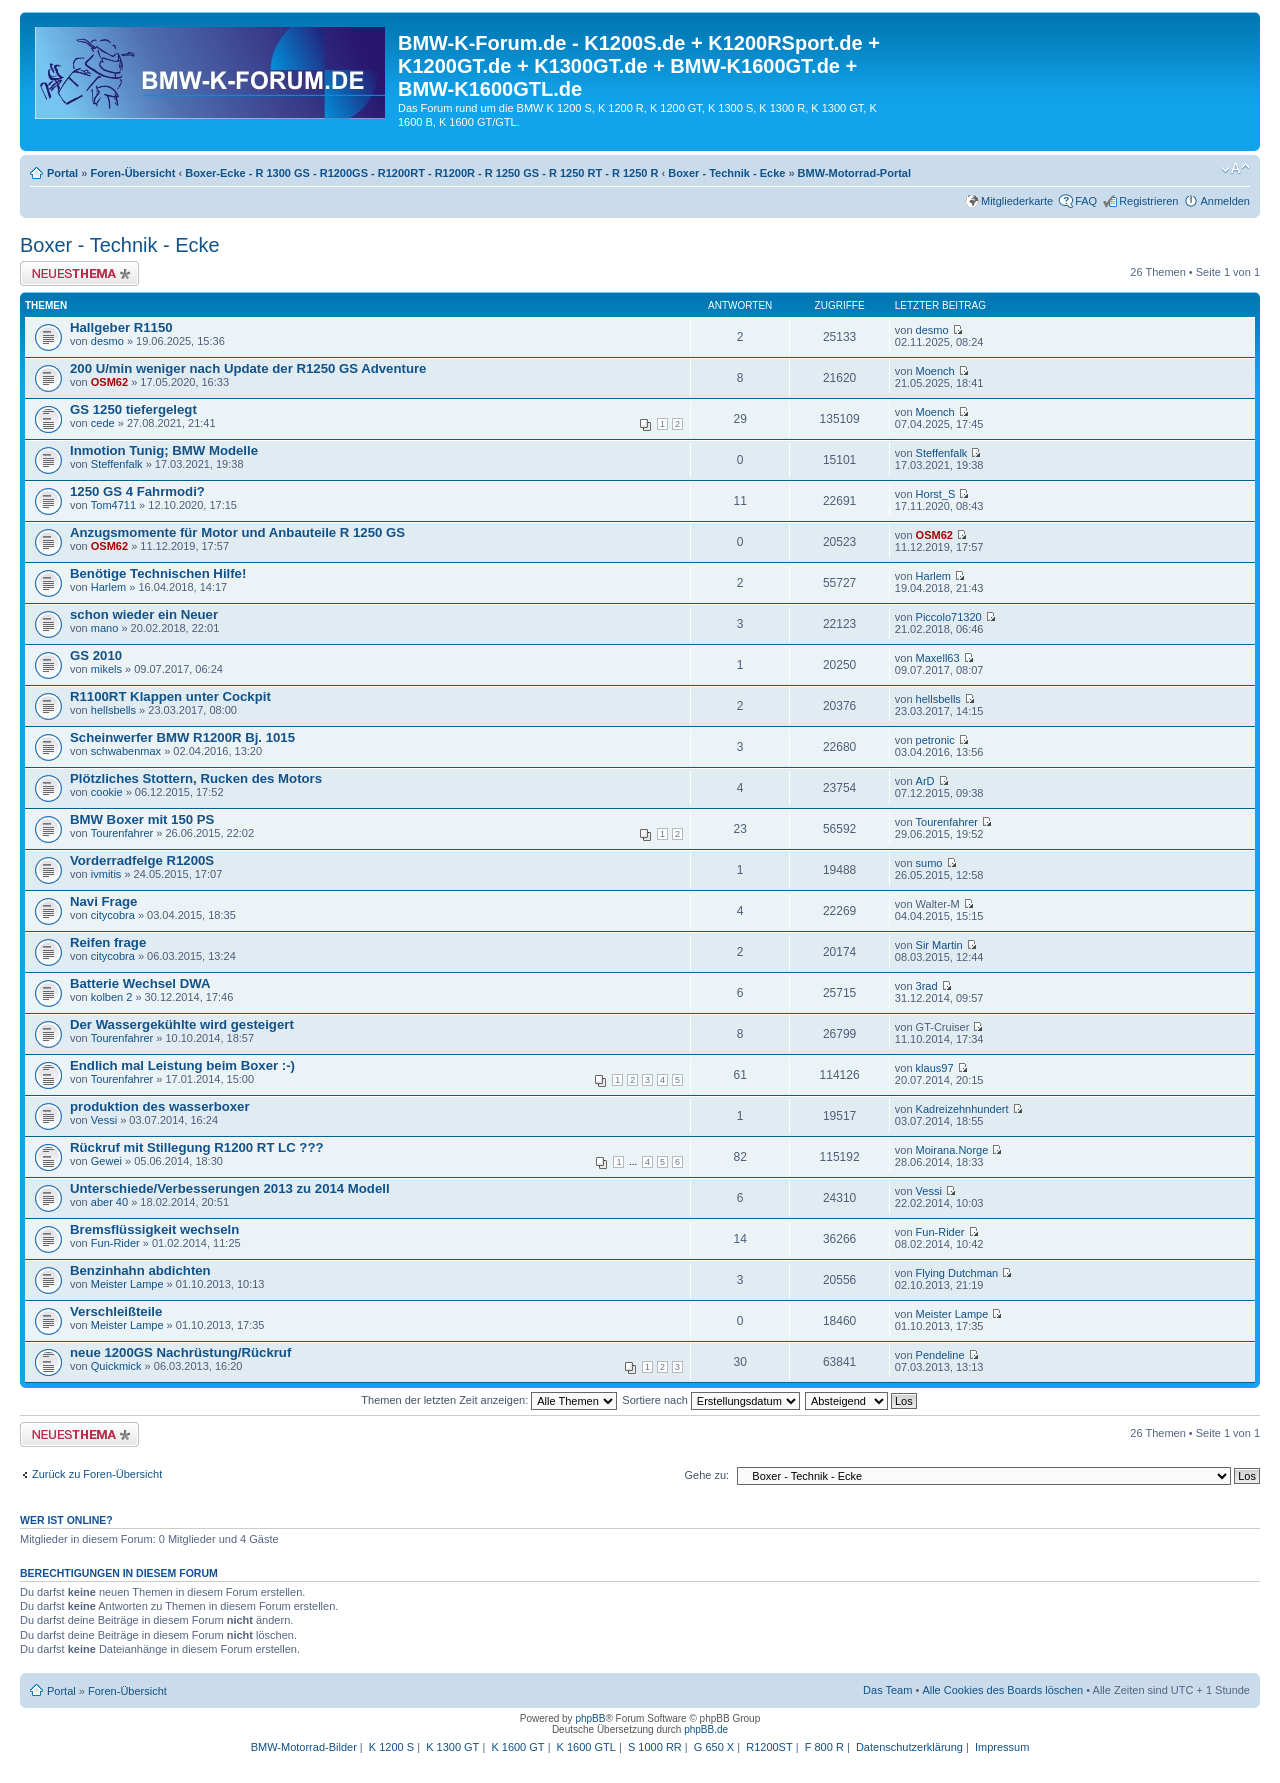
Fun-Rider (115, 1243)
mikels (106, 669)
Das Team (887, 1690)
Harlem (108, 587)
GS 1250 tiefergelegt (133, 409)
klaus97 (935, 1068)
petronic (935, 740)
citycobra (113, 915)
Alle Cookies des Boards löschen (1002, 1690)
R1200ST (769, 1747)
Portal (62, 173)
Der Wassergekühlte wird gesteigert (182, 1024)
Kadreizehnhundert (962, 1109)
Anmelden (1225, 201)
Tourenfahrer (122, 833)
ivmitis (106, 874)
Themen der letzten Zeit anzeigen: (489, 1400)
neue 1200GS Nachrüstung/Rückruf (180, 1352)
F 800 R (824, 1747)
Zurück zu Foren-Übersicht (97, 1474)
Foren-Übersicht (132, 173)
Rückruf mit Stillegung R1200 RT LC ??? (197, 1147)
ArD (925, 781)
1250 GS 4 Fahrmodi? (137, 491)
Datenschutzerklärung (909, 1747)
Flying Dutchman (957, 1273)
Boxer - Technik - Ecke (726, 173)
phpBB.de (706, 1729)
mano (105, 628)
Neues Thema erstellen (79, 273)
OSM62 (109, 382)
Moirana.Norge (952, 1150)
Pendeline (940, 1355)
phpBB (590, 1718)
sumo (929, 863)
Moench (935, 371)
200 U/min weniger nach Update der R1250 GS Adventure (248, 368)
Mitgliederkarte (1017, 201)
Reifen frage (108, 942)
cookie (107, 792)
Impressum (1002, 1747)
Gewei (106, 1161)
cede (103, 423)
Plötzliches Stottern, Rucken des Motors (196, 778)
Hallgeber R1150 (121, 327)
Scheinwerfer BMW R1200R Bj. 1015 (182, 737)
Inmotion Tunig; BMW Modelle (164, 450)
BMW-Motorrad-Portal (854, 173)
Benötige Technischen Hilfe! (158, 573)
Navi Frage (103, 901)
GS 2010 (96, 655)
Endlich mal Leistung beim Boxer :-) (182, 1065)
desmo (107, 341)
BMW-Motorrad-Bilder (304, 1747)
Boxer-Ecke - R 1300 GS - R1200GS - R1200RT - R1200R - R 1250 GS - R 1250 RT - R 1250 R (421, 173)
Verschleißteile (116, 1311)
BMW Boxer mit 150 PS (142, 819)
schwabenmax (126, 751)
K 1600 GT (517, 1747)
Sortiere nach (710, 1400)
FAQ (1086, 201)
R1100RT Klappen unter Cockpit (170, 696)
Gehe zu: (706, 1475)
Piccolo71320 (949, 617)
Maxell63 (938, 658)
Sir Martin (939, 945)
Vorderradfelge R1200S (142, 860)
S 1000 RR (655, 1747)
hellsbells (113, 710)
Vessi (104, 1120)
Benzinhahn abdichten (140, 1270)
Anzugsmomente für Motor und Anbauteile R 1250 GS (237, 532)
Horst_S (936, 494)
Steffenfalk (117, 464)
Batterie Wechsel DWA (140, 983)
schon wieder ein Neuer (144, 614)
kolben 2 (112, 997)
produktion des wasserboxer (160, 1106)
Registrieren (1148, 201)
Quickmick (116, 1366)
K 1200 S (391, 1747)
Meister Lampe (127, 1284)
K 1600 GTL (586, 1747)
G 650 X (714, 1747)
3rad (927, 986)
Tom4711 (113, 505)
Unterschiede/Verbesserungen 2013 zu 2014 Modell (230, 1188)
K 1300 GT (452, 1747)
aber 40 (109, 1202)
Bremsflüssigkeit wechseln (154, 1229)
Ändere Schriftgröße (1235, 169)
